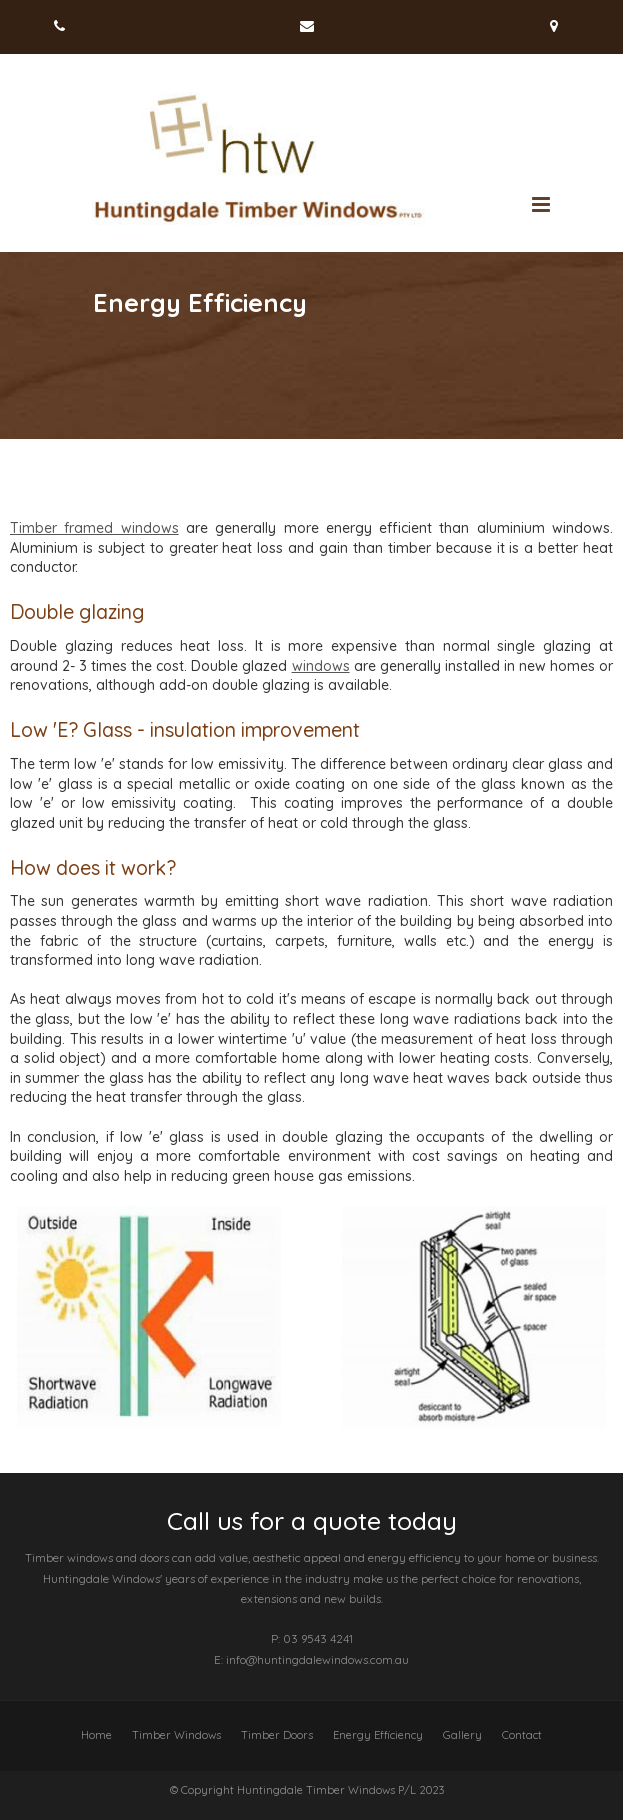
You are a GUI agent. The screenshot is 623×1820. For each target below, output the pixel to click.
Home (96, 1735)
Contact (522, 1735)
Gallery (462, 1735)
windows (321, 666)
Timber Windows (176, 1735)
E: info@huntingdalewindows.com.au (311, 1659)
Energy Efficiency (378, 1735)
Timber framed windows (94, 528)
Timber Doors (277, 1735)
